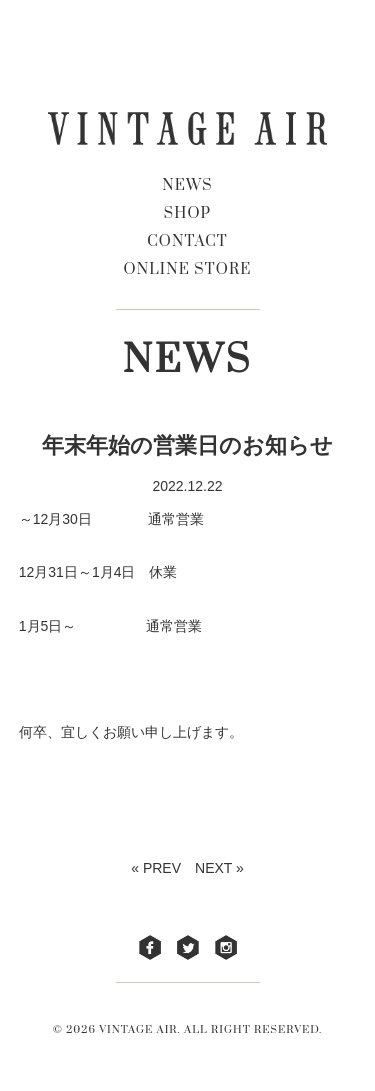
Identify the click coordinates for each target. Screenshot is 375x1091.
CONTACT (187, 241)
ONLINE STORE (188, 269)
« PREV (156, 868)
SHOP (188, 213)
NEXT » (219, 868)
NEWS (187, 185)
